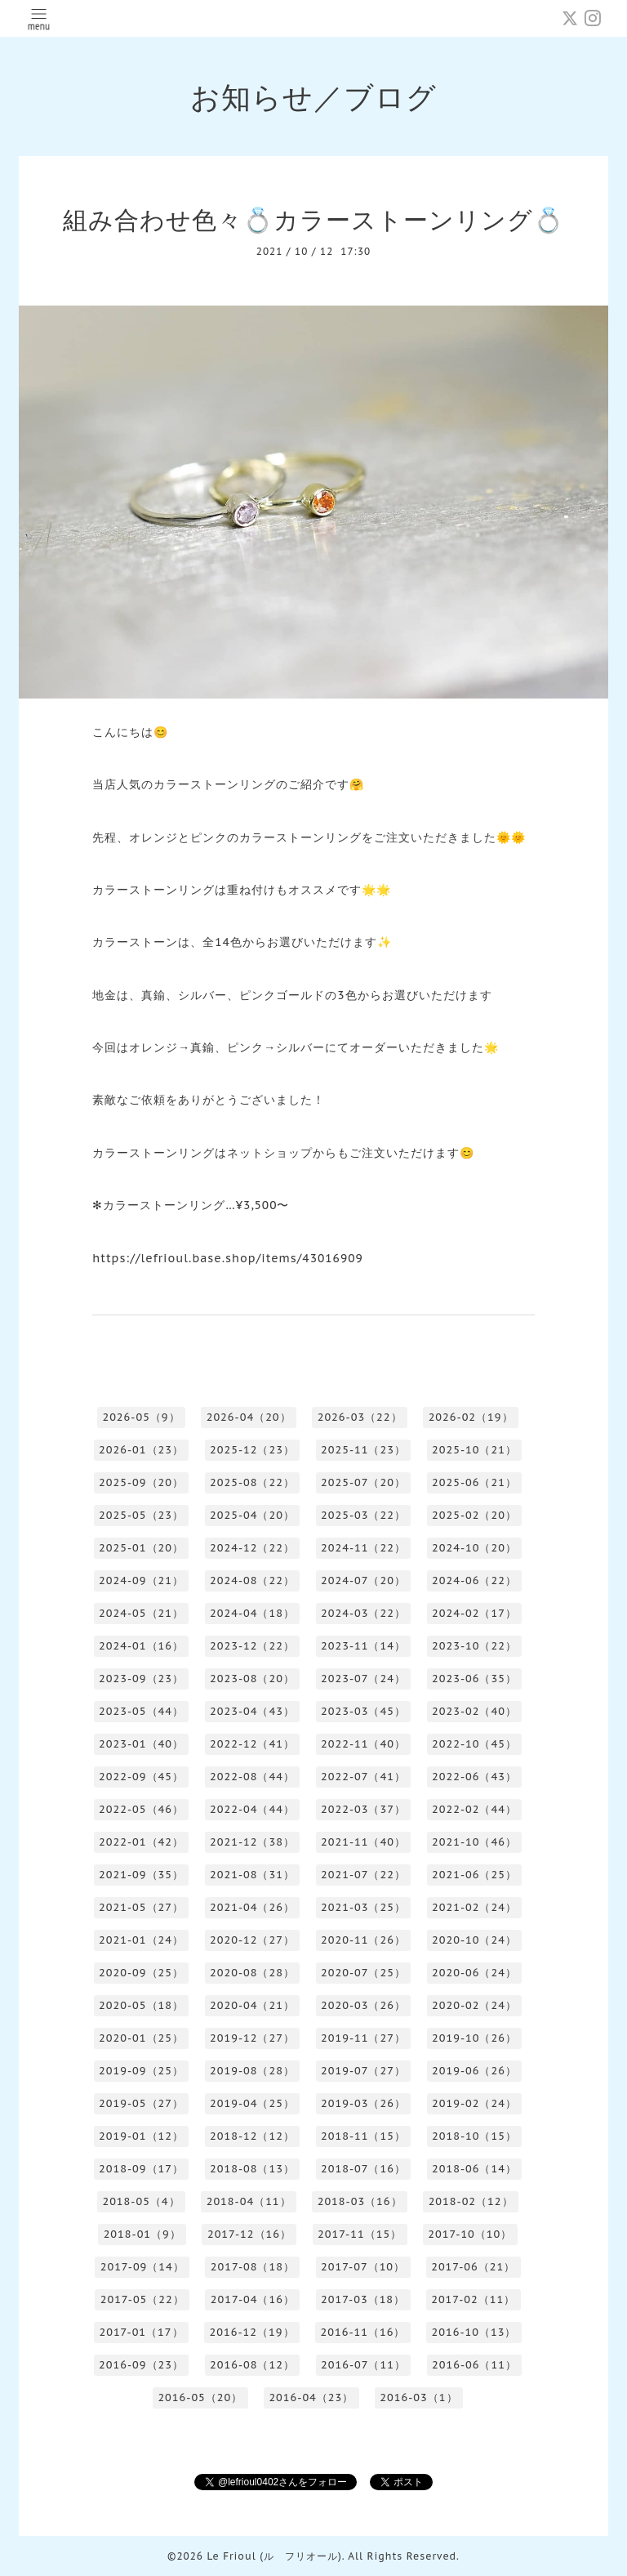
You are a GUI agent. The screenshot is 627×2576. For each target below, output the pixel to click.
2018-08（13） (252, 2169)
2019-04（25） (252, 2103)
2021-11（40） (363, 1842)
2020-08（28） (252, 1973)
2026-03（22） (360, 1417)
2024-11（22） (363, 1548)
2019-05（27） (141, 2103)
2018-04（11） (249, 2201)
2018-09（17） (141, 2169)
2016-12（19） (252, 2332)
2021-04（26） (252, 1907)
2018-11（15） (363, 2136)
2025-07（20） (363, 1482)
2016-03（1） (418, 2397)
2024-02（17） (474, 1613)
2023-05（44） (141, 1711)
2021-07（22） (363, 1875)
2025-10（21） (474, 1450)
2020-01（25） (141, 2038)
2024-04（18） (252, 1613)
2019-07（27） (363, 2071)
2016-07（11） (363, 2365)
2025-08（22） (252, 1482)
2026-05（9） (141, 1417)
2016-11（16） (363, 2332)
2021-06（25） (474, 1875)
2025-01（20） (141, 1548)
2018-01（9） (142, 2234)
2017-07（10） (363, 2267)
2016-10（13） (474, 2332)
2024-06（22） (474, 1580)
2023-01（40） (141, 1744)
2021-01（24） (141, 1940)
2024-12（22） (252, 1548)
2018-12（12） (252, 2136)
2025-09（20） (141, 1482)
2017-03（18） (363, 2299)
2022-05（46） (141, 1809)
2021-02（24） (474, 1907)
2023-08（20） (252, 1678)
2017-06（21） (473, 2267)
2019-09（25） (141, 2071)
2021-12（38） (252, 1842)
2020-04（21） (252, 2005)
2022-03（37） (363, 1809)
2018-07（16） (363, 2169)
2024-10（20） (474, 1548)
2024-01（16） (141, 1646)
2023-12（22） (252, 1646)
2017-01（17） (141, 2332)
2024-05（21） (141, 1613)
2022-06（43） (474, 1777)
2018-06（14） (474, 2169)
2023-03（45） (363, 1711)
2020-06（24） (474, 1973)
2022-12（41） (252, 1744)
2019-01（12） (141, 2136)
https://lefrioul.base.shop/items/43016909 (227, 1258)
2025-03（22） (363, 1515)
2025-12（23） (252, 1450)
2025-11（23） (363, 1450)
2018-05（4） (141, 2201)
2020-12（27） (252, 1940)
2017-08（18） (253, 2267)
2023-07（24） (363, 1678)
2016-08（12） (252, 2365)
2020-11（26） (363, 1940)
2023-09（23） (141, 1678)
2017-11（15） (360, 2234)
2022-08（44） (252, 1777)
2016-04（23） (311, 2397)
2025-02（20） (474, 1515)
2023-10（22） (474, 1646)
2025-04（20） (252, 1515)
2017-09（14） (142, 2267)
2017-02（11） (473, 2299)
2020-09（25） (141, 1973)
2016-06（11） (474, 2365)
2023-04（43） (252, 1711)
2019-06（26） (474, 2071)
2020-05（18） (141, 2005)
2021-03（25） (363, 1907)
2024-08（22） (252, 1580)
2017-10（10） (470, 2234)
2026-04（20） (249, 1417)
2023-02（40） (474, 1711)
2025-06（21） (474, 1482)
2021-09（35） (141, 1875)
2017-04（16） (253, 2299)
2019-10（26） (474, 2038)
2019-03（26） (363, 2103)
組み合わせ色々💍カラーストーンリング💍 (313, 219)
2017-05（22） (142, 2299)
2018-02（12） (471, 2201)
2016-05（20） (200, 2397)
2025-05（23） (141, 1515)
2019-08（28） (252, 2071)
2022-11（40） (363, 1744)
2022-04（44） (252, 1809)
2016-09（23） (141, 2365)
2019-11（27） (363, 2038)
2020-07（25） (363, 1973)
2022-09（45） (141, 1777)
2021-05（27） (141, 1907)
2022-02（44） (474, 1809)
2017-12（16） (249, 2234)
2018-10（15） (474, 2136)
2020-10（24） (474, 1940)
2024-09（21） (141, 1580)
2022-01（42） (141, 1842)
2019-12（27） (252, 2038)
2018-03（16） (360, 2201)
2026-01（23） (141, 1450)
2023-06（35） (474, 1678)
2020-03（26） (363, 2005)
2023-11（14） (363, 1646)
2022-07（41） (363, 1777)
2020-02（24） (474, 2005)
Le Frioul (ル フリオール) (274, 2556)
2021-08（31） (252, 1875)
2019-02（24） (474, 2103)
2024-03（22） (363, 1613)
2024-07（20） (363, 1580)
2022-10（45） (474, 1744)
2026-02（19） (471, 1417)
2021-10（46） (474, 1842)
